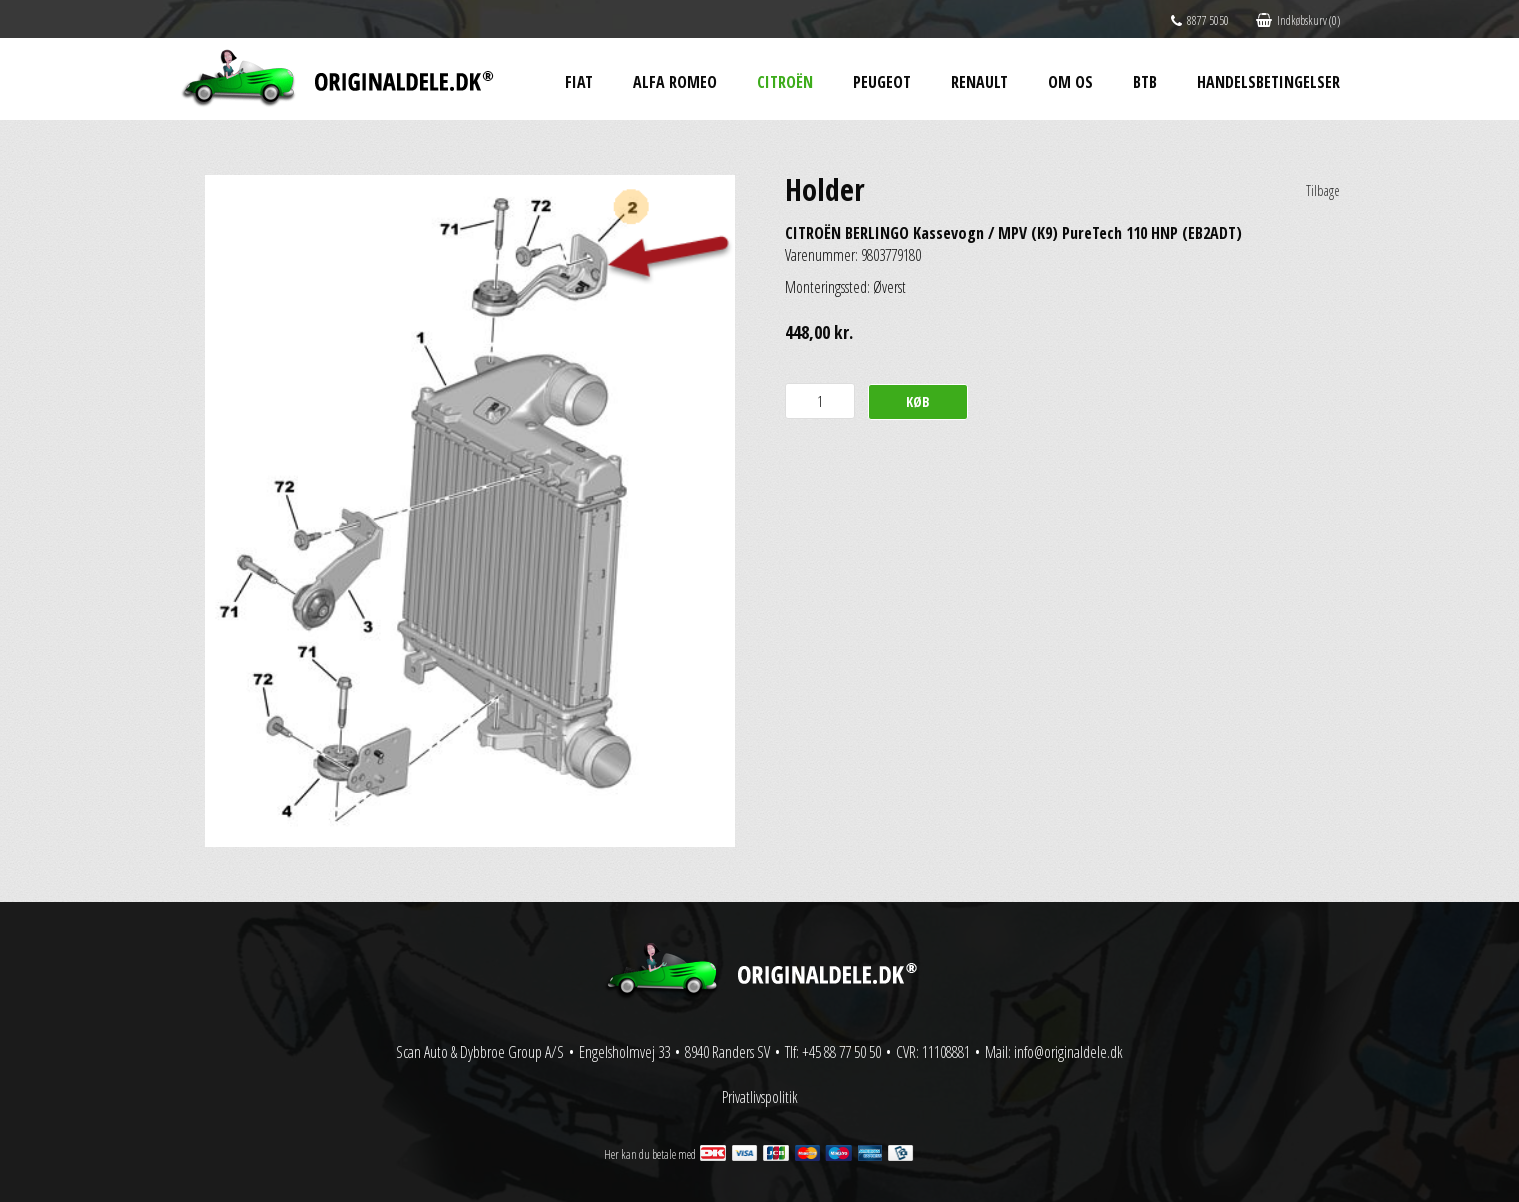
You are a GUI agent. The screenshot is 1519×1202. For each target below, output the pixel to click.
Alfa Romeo (675, 82)
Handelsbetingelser (1268, 82)
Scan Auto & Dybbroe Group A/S (480, 1052)
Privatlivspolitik (760, 1097)
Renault (979, 82)
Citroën (785, 82)
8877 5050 (1200, 20)
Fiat (579, 82)
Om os (1070, 82)
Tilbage (1323, 190)
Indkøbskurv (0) (1298, 20)
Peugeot (882, 82)
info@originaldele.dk (1068, 1052)
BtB (1145, 82)
